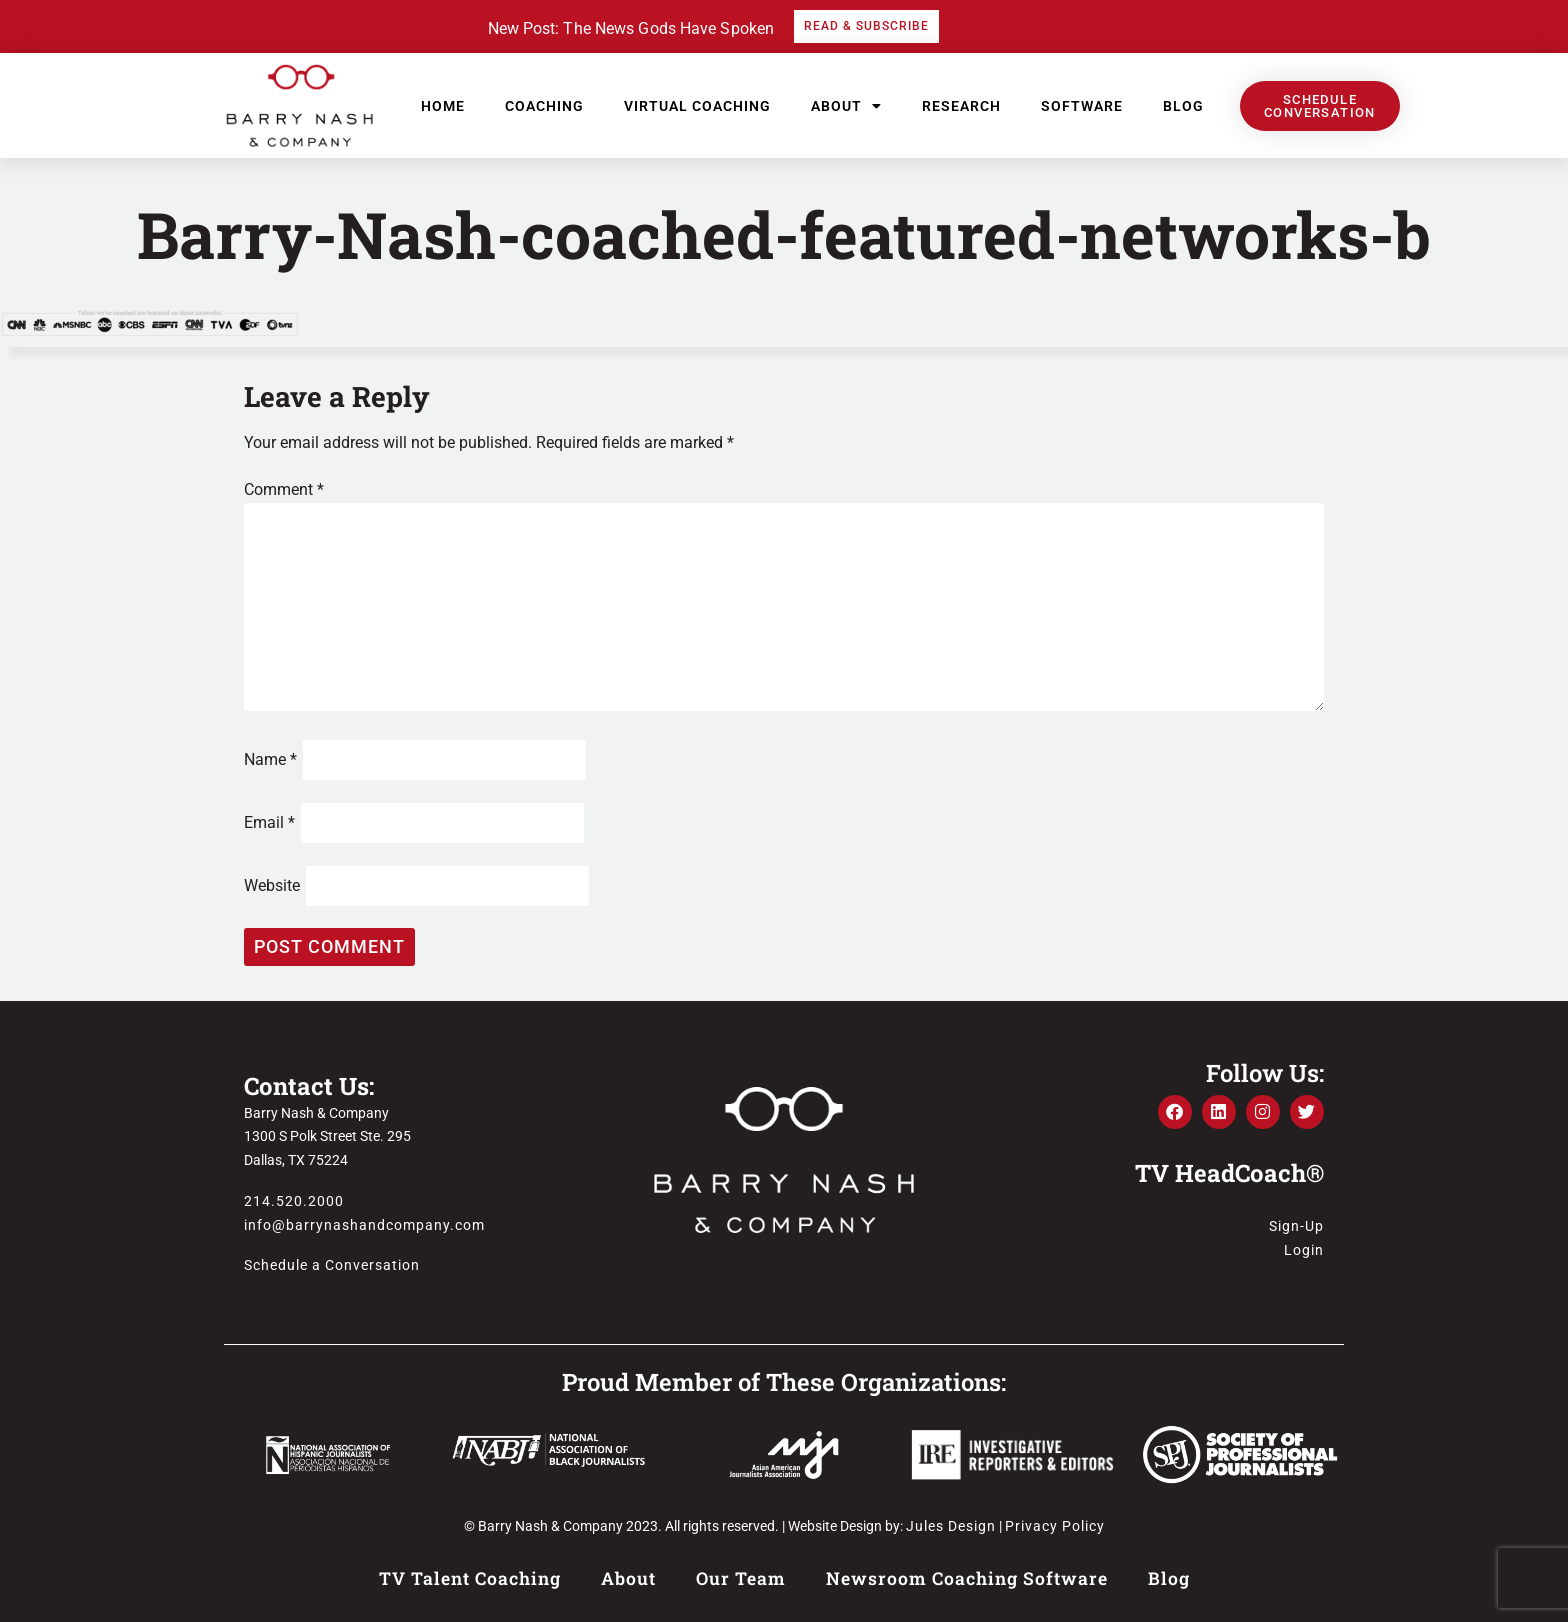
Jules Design (951, 1526)
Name (270, 759)
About (846, 106)
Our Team (741, 1578)
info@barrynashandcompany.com (364, 1225)
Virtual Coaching (697, 106)
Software (1082, 106)
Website (272, 885)
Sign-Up (1296, 1226)
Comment (284, 489)
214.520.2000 (294, 1201)
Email (269, 822)
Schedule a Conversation (332, 1265)
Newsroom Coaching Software (967, 1578)
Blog (1183, 106)
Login (1304, 1250)
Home (443, 106)
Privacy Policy (1055, 1526)
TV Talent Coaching (470, 1578)
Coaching (544, 106)
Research (961, 106)
